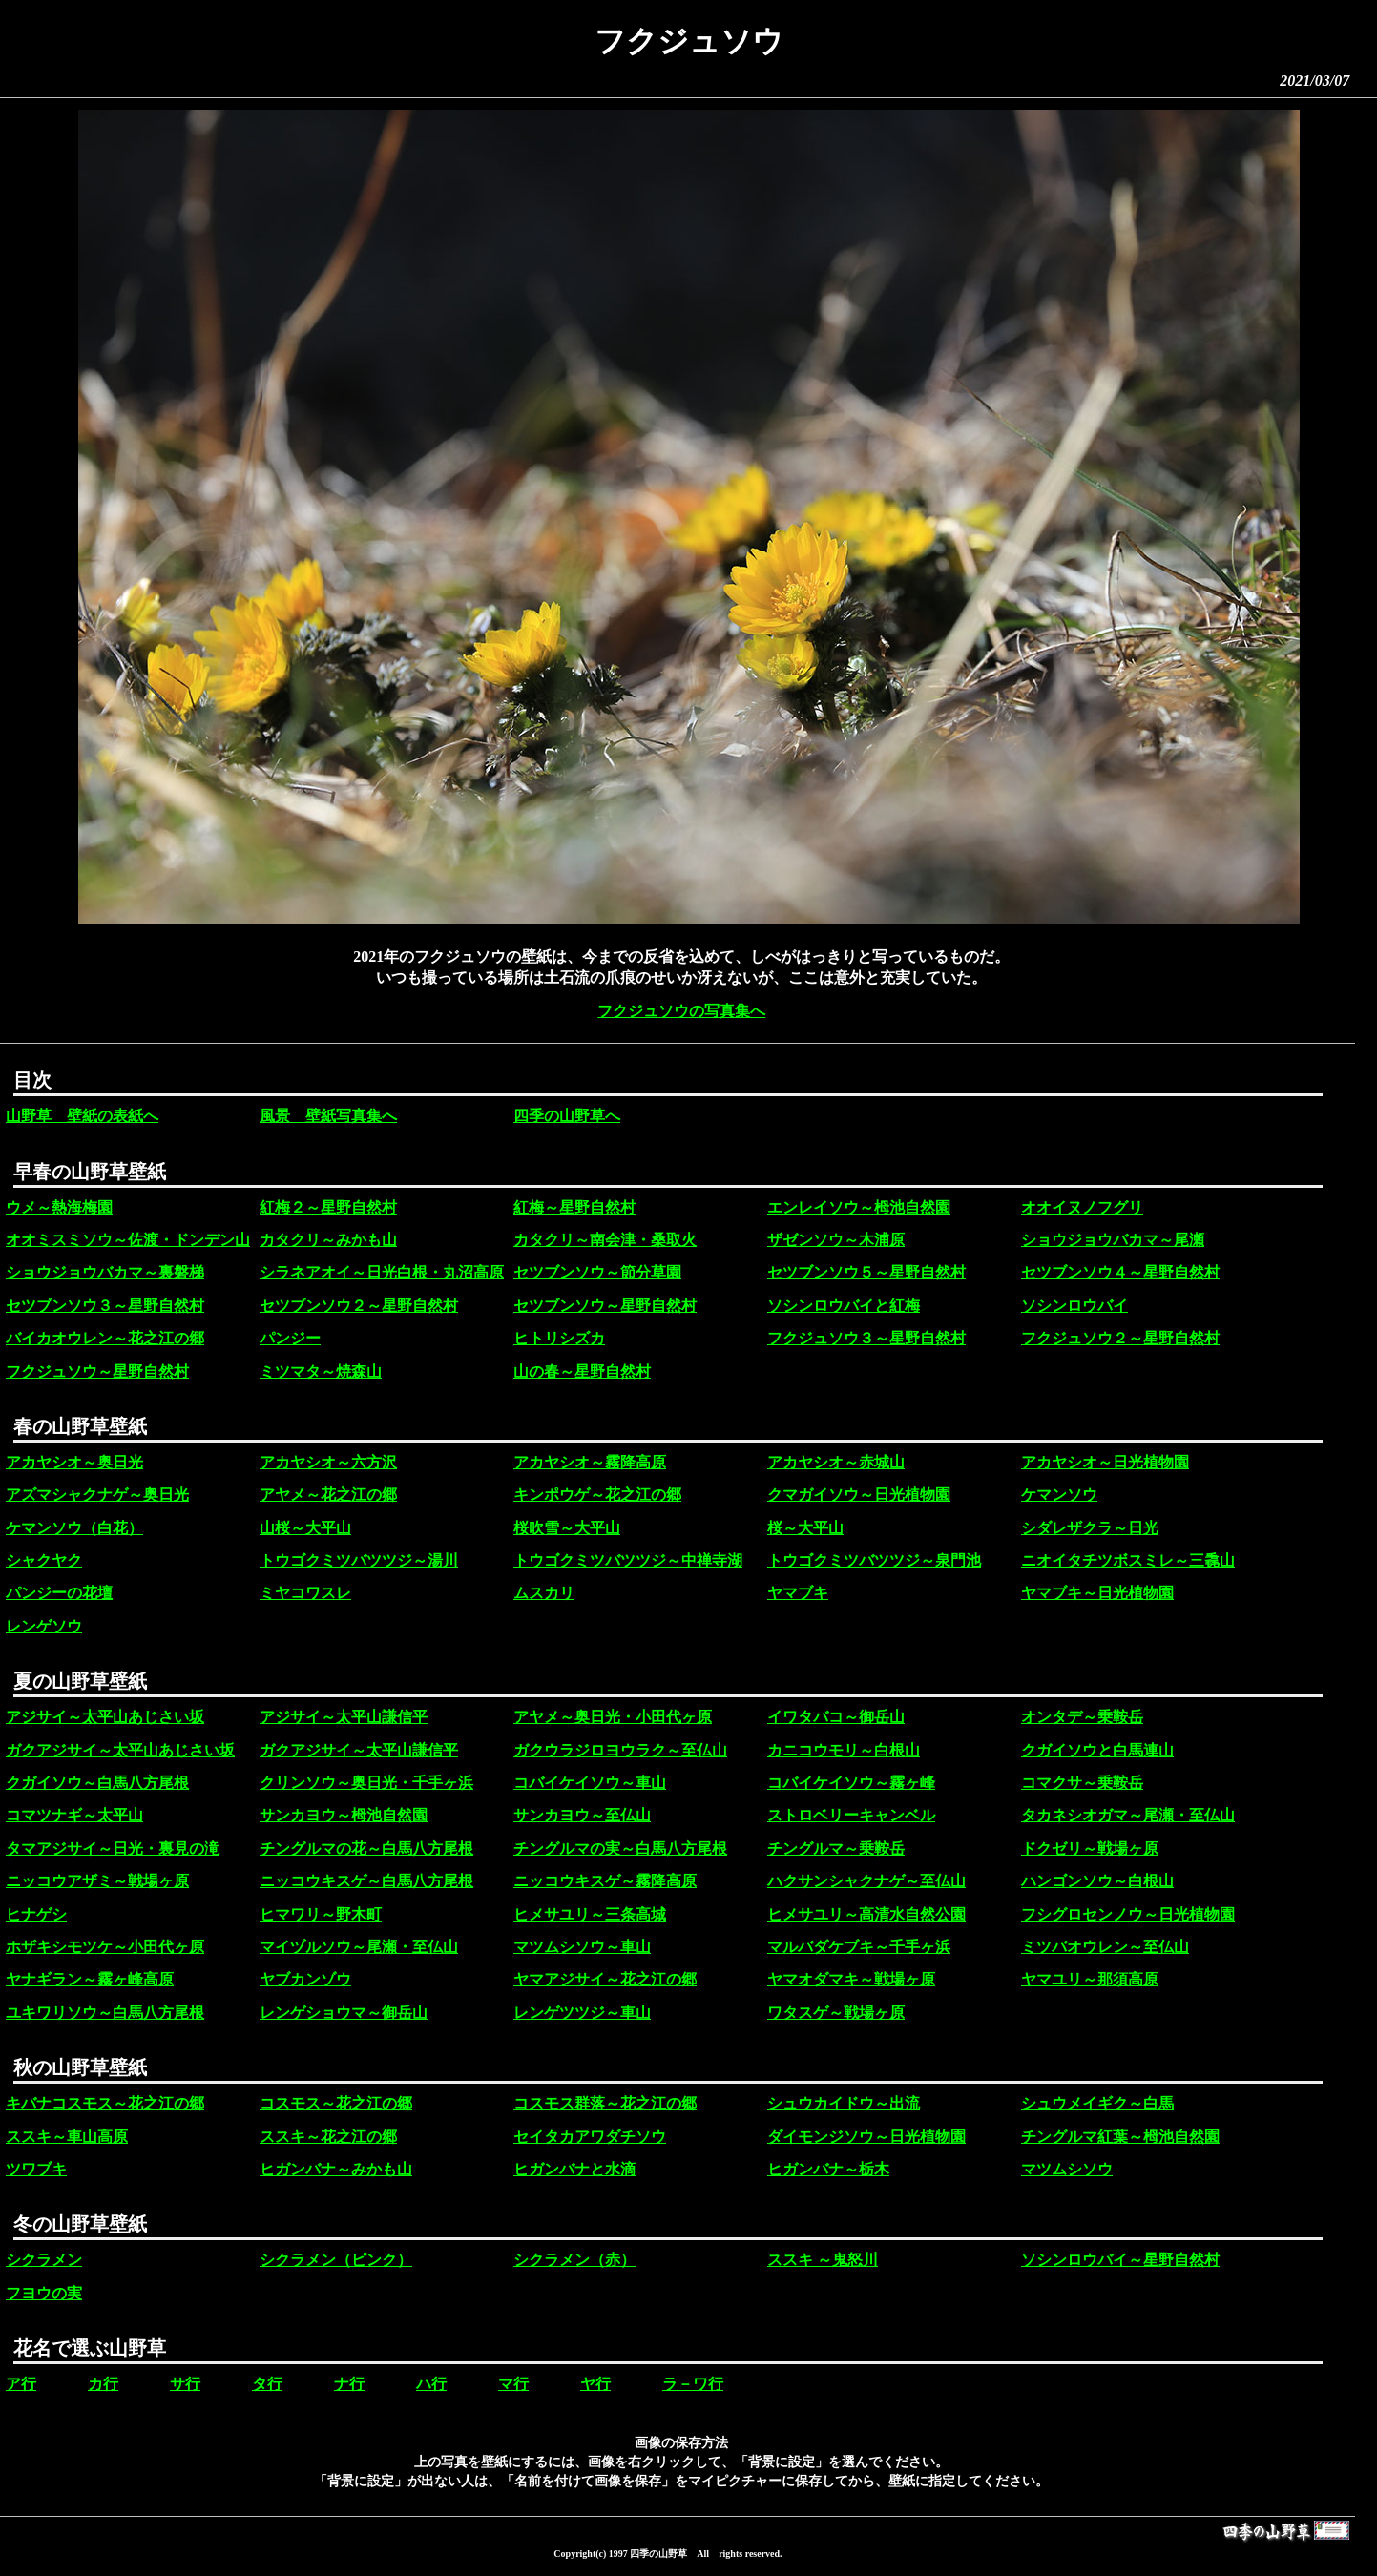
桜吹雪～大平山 (566, 1528)
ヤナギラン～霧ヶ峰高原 (90, 1979)
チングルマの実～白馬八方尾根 (620, 1848)
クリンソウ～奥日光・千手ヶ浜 (366, 1783)
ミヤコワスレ (305, 1593)
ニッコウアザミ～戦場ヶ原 (97, 1881)
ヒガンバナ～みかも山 (336, 2169)
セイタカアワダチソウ (589, 2137)
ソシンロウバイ (1074, 1306)
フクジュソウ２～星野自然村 (1120, 1338)
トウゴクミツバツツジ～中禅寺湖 (627, 1560)
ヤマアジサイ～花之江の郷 (605, 1979)
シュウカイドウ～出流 (843, 2103)
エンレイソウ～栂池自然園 (858, 1207)
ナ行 (349, 2384)
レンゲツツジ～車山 (582, 2013)
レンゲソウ (44, 1626)
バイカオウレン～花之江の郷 (105, 1338)
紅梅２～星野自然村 (328, 1207)
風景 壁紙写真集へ (328, 1116)
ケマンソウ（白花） (74, 1528)
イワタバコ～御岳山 (836, 1717)
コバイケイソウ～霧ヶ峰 (851, 1783)
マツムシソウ (1067, 2169)
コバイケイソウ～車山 (589, 1783)
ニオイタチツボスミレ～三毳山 (1128, 1560)
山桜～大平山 (305, 1528)
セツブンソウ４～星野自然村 (1120, 1272)
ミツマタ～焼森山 (321, 1371)
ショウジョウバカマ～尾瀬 (1112, 1240)
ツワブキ (36, 2169)
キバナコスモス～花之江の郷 (105, 2103)
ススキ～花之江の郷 (328, 2137)
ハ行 (431, 2384)
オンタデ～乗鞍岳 (1082, 1717)
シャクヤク (44, 1560)
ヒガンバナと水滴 (574, 2169)
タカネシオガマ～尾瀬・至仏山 (1128, 1815)
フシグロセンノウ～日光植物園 (1128, 1914)
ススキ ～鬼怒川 (822, 2260)
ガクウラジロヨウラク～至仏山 (620, 1750)
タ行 (267, 2384)
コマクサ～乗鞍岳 (1082, 1783)
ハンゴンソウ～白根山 (1097, 1881)
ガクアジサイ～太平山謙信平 (359, 1750)
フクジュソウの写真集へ (681, 1011)
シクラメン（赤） (574, 2260)
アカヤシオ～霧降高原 (589, 1462)
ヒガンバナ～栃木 (828, 2169)
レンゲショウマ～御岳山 (344, 2013)
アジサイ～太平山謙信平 (344, 1717)
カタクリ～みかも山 (328, 1240)
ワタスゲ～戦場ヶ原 (836, 2013)
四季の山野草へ (566, 1116)
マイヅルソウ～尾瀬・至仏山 (359, 1947)
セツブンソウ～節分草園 (597, 1272)
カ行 (103, 2384)
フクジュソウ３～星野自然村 (866, 1338)
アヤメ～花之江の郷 (328, 1494)
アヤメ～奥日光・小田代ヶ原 (612, 1717)
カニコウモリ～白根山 (843, 1750)
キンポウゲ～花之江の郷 (597, 1494)
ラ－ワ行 (692, 2384)
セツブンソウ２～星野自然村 (359, 1306)
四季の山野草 (658, 2553)
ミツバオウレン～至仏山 (1105, 1947)
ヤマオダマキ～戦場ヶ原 (851, 1979)
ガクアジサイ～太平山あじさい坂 (120, 1750)
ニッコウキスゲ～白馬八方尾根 (366, 1881)
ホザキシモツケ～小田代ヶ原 (105, 1947)
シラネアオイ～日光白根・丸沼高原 (382, 1272)
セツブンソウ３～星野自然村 (105, 1306)
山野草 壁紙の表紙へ (82, 1116)
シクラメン (44, 2260)
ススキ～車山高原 (67, 2137)
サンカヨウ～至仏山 (582, 1815)
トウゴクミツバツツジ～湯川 (359, 1560)
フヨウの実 (44, 2293)
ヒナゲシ (36, 1914)
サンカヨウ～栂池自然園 (344, 1815)
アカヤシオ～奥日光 (74, 1462)
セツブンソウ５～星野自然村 (866, 1272)
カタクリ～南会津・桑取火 (605, 1240)
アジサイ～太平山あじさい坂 (105, 1717)
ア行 (21, 2384)
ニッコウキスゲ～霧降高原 (605, 1881)
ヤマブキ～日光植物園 (1097, 1593)
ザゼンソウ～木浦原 (836, 1240)
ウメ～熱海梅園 (59, 1207)
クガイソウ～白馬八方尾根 (97, 1783)
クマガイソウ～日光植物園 (858, 1494)
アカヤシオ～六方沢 (328, 1462)
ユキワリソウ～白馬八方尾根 (105, 2013)
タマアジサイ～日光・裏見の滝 (112, 1848)
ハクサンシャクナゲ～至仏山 (866, 1881)
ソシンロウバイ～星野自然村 (1120, 2260)
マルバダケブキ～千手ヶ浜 (858, 1947)
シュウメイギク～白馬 (1097, 2103)
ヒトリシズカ (559, 1338)
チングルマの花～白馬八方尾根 (366, 1848)
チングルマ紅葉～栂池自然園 (1120, 2137)
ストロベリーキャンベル (851, 1815)
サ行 (185, 2384)
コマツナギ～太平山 (74, 1815)
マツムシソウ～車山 (582, 1947)
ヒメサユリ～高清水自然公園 (866, 1914)
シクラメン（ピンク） (336, 2260)
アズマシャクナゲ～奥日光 (97, 1494)
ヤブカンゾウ (305, 1979)
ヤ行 (595, 2384)
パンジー (290, 1338)
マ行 (513, 2384)
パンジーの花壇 (59, 1593)
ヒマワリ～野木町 (321, 1914)
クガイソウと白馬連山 (1097, 1750)
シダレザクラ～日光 (1089, 1528)
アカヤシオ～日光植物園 (1105, 1462)
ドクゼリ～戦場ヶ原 (1089, 1848)
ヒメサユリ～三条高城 (589, 1914)
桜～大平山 (805, 1528)
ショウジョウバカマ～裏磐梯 (105, 1272)
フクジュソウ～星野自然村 (97, 1371)
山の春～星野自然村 (582, 1371)
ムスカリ (543, 1593)
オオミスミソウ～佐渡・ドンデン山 (128, 1240)
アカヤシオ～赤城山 (836, 1462)
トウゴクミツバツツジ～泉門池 (874, 1560)
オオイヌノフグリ (1082, 1207)
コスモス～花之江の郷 (336, 2103)
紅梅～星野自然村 (574, 1207)
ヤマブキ (797, 1593)
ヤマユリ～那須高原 (1089, 1979)
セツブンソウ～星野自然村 (605, 1306)
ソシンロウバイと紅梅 (843, 1306)
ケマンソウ (1059, 1494)
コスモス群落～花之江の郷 (605, 2103)
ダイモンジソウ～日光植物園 (866, 2137)
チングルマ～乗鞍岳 (836, 1848)
